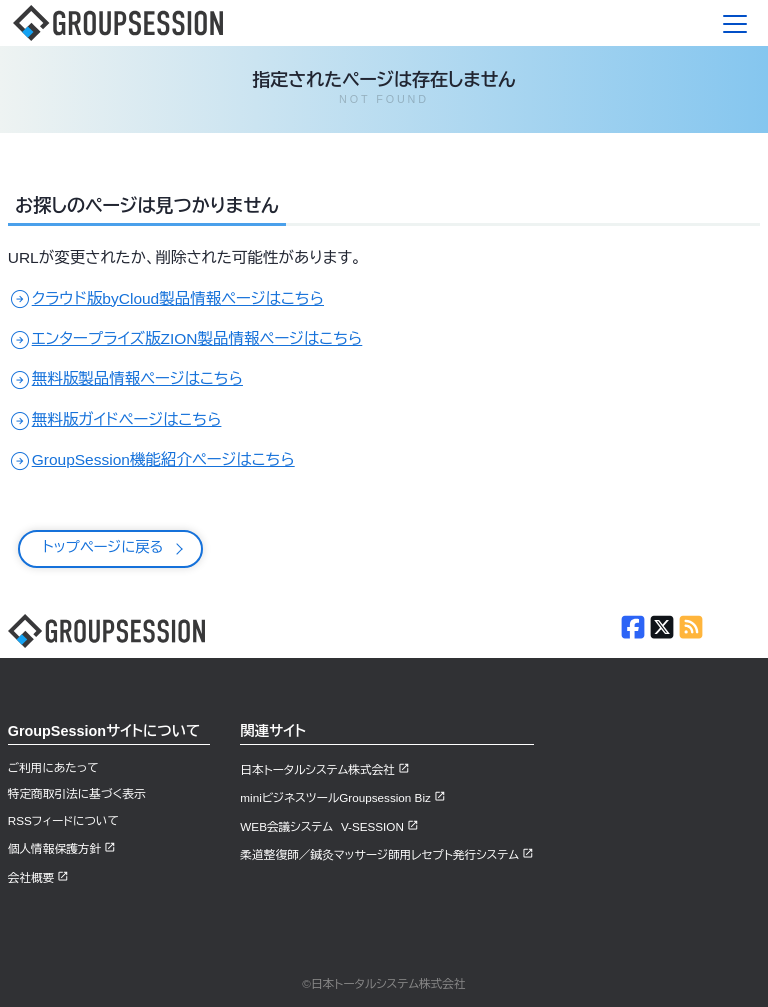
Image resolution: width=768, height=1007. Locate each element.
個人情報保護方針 (55, 848)
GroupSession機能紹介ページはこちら (151, 459)
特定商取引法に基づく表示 (77, 793)
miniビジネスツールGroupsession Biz (335, 797)
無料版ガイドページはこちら (115, 419)
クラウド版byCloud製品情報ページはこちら (166, 298)
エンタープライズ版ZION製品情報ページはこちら (185, 338)
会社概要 (31, 877)
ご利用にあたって (53, 767)
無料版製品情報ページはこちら (125, 378)
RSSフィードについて (63, 820)
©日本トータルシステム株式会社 (383, 983)
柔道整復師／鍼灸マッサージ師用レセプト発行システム (379, 854)
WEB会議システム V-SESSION (322, 826)
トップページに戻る (103, 547)
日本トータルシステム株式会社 (317, 769)
